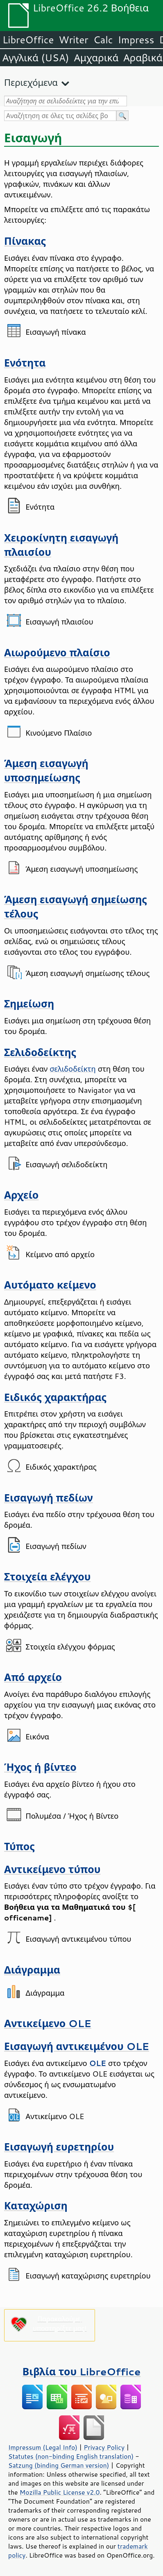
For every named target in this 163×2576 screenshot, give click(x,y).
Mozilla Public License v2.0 (60, 2492)
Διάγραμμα (32, 1970)
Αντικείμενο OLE (47, 2023)
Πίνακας (25, 241)
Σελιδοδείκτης (40, 1052)
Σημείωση (29, 1003)
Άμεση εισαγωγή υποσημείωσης (46, 770)
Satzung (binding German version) (58, 2465)
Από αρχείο (33, 1677)
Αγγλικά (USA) (35, 58)
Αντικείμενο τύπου (52, 1869)
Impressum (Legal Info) (42, 2447)
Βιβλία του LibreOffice (82, 2371)
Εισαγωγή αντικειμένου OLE (76, 2046)
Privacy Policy (104, 2447)
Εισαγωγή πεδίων (48, 1498)
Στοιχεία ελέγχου (47, 1576)
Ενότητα (25, 363)
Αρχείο (21, 1195)
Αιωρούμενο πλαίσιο (57, 652)
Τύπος (19, 1846)
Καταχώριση (36, 2205)
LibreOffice (28, 40)
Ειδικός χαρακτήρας (55, 1397)
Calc (103, 40)
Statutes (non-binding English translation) (71, 2456)
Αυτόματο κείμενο (50, 1285)
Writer (73, 40)
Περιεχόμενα (31, 82)
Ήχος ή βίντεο (40, 1767)
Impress (136, 40)
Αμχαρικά (96, 58)
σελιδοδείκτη (72, 1068)
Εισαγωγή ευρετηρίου (59, 2147)
